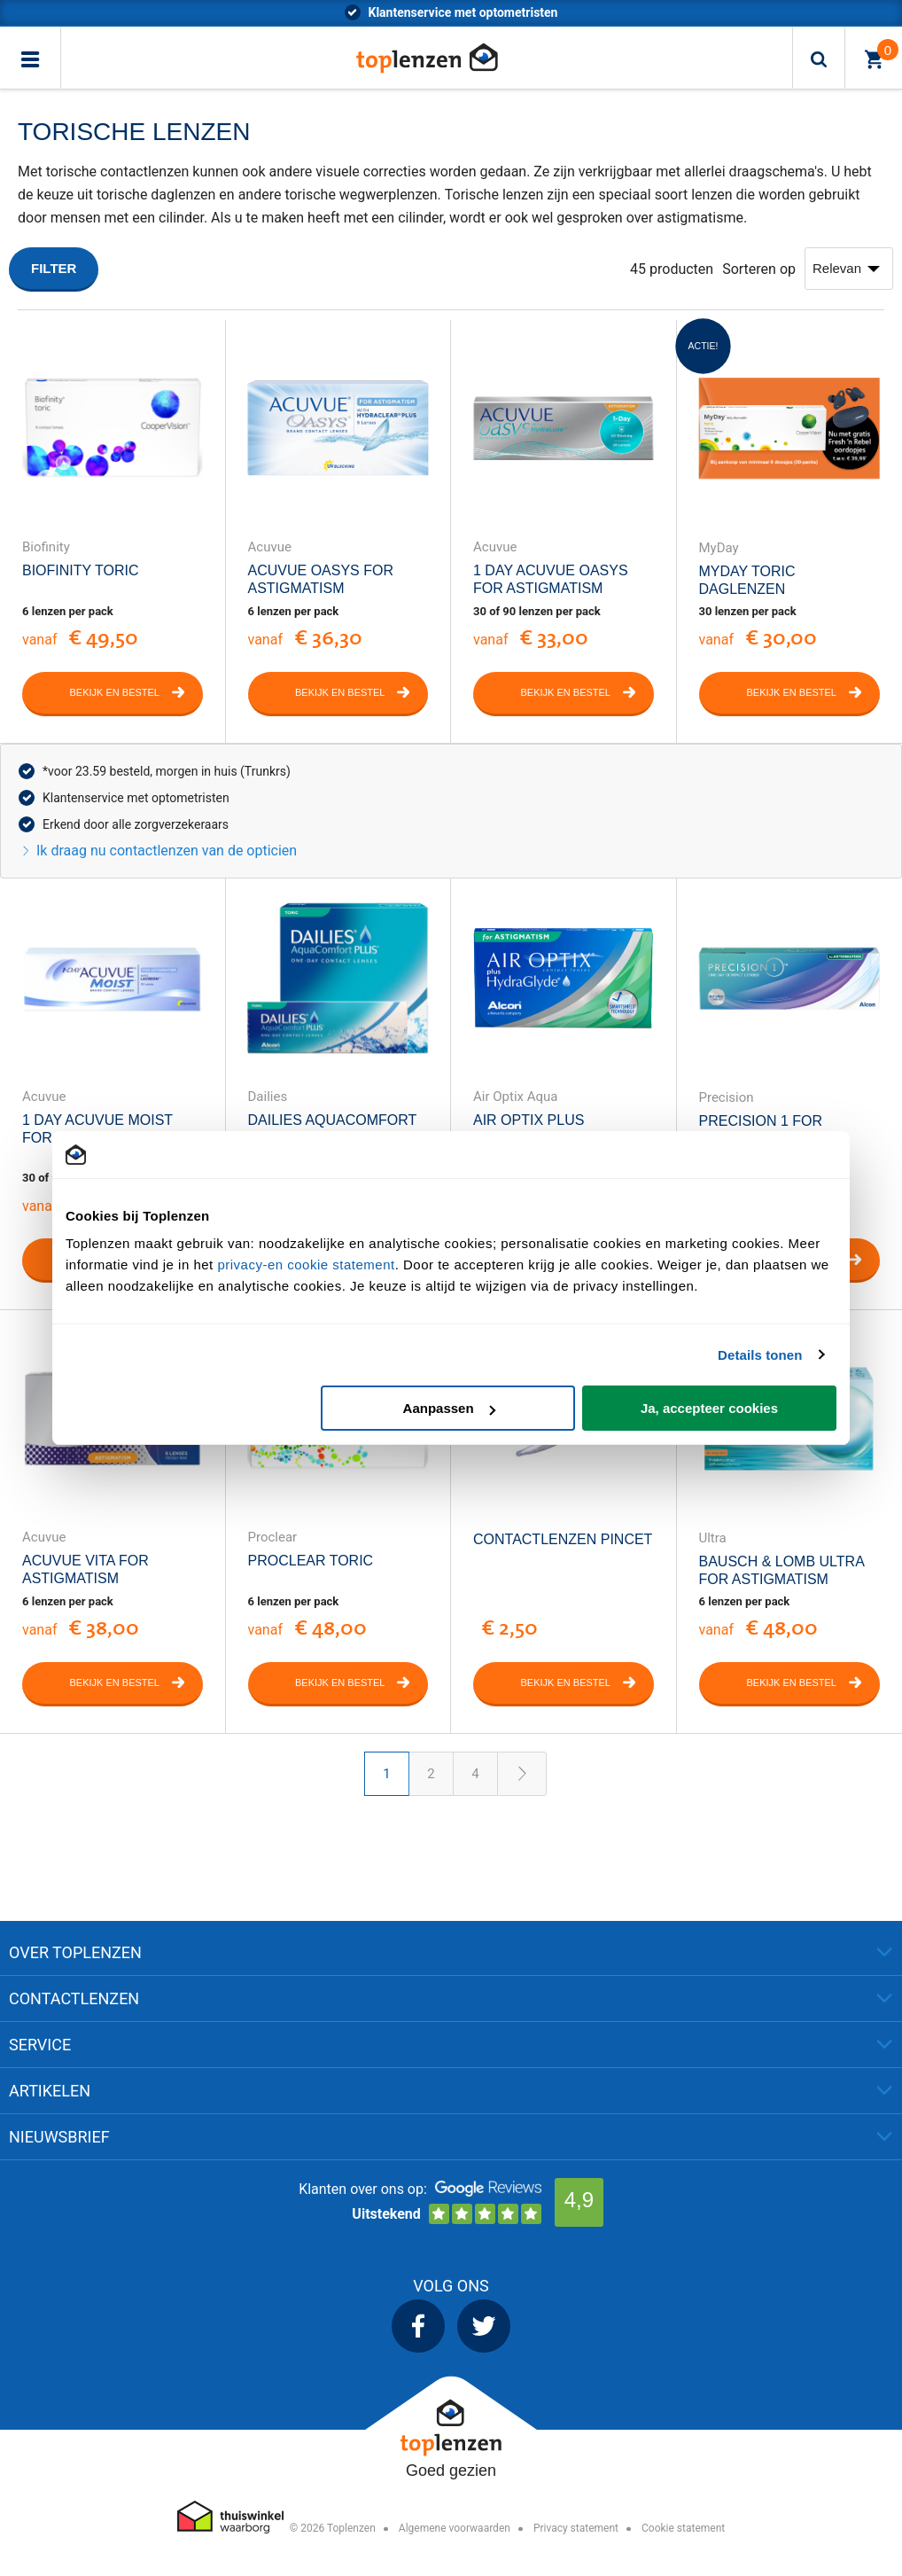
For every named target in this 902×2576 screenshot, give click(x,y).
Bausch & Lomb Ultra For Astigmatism (781, 1570)
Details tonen (760, 1354)
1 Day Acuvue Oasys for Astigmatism (550, 579)
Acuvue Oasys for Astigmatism (320, 579)
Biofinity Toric (80, 570)
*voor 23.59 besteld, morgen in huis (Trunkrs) (463, 12)
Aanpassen (449, 1408)
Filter (53, 268)
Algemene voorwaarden (454, 2528)
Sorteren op (759, 269)
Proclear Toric (311, 1560)
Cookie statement (683, 2528)
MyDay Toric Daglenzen (747, 580)
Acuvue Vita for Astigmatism (85, 1569)
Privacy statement (575, 2528)
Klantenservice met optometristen (136, 798)
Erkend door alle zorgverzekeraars (136, 824)
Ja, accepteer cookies (709, 1408)
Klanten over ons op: (363, 2189)
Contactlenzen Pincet (562, 1539)
